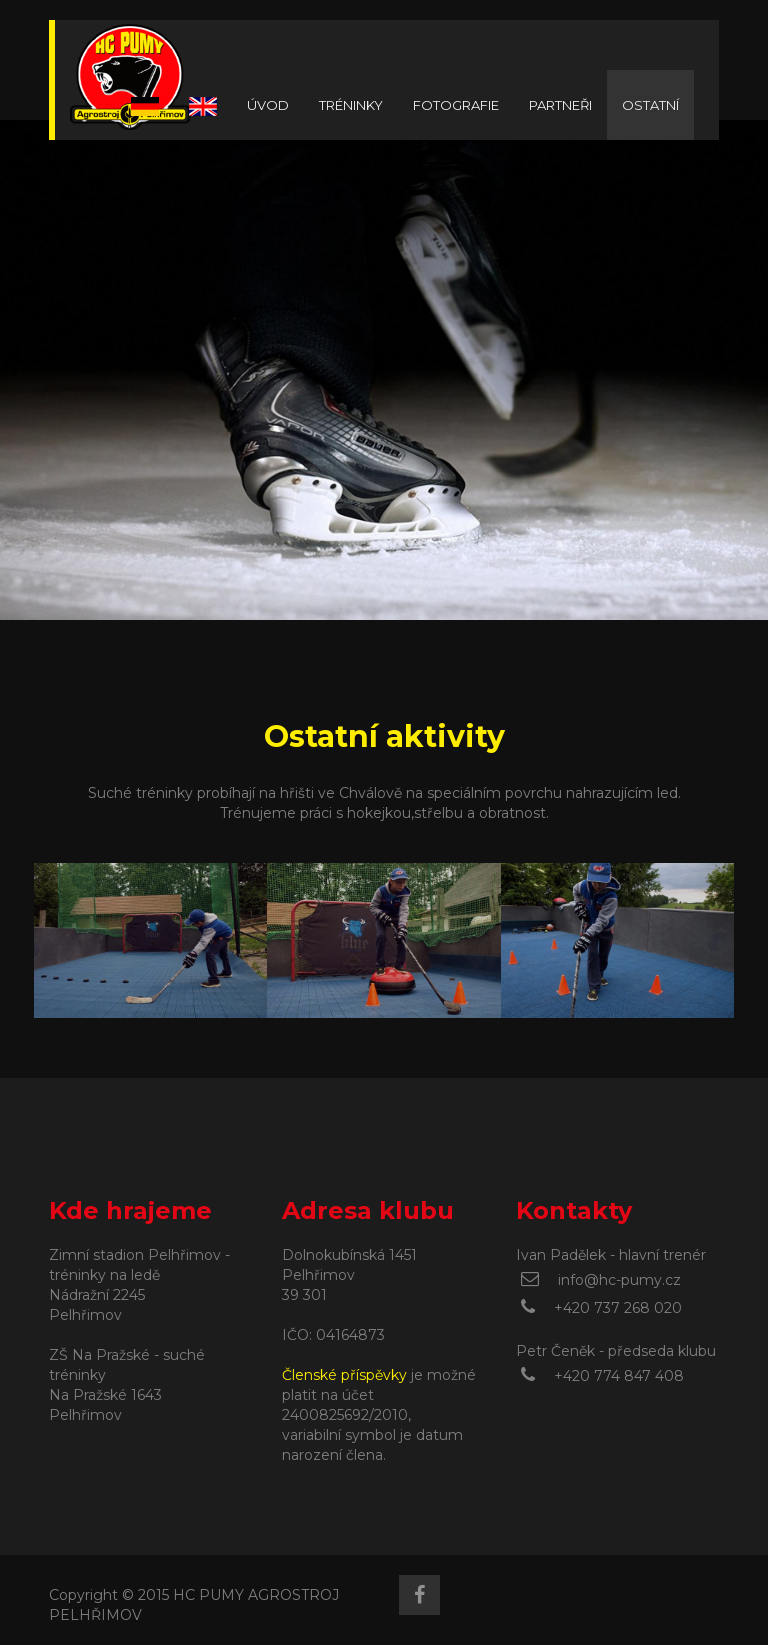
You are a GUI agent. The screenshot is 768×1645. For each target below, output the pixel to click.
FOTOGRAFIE (456, 105)
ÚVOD (268, 105)
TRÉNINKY (351, 105)
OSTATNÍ (650, 105)
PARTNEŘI (560, 105)
